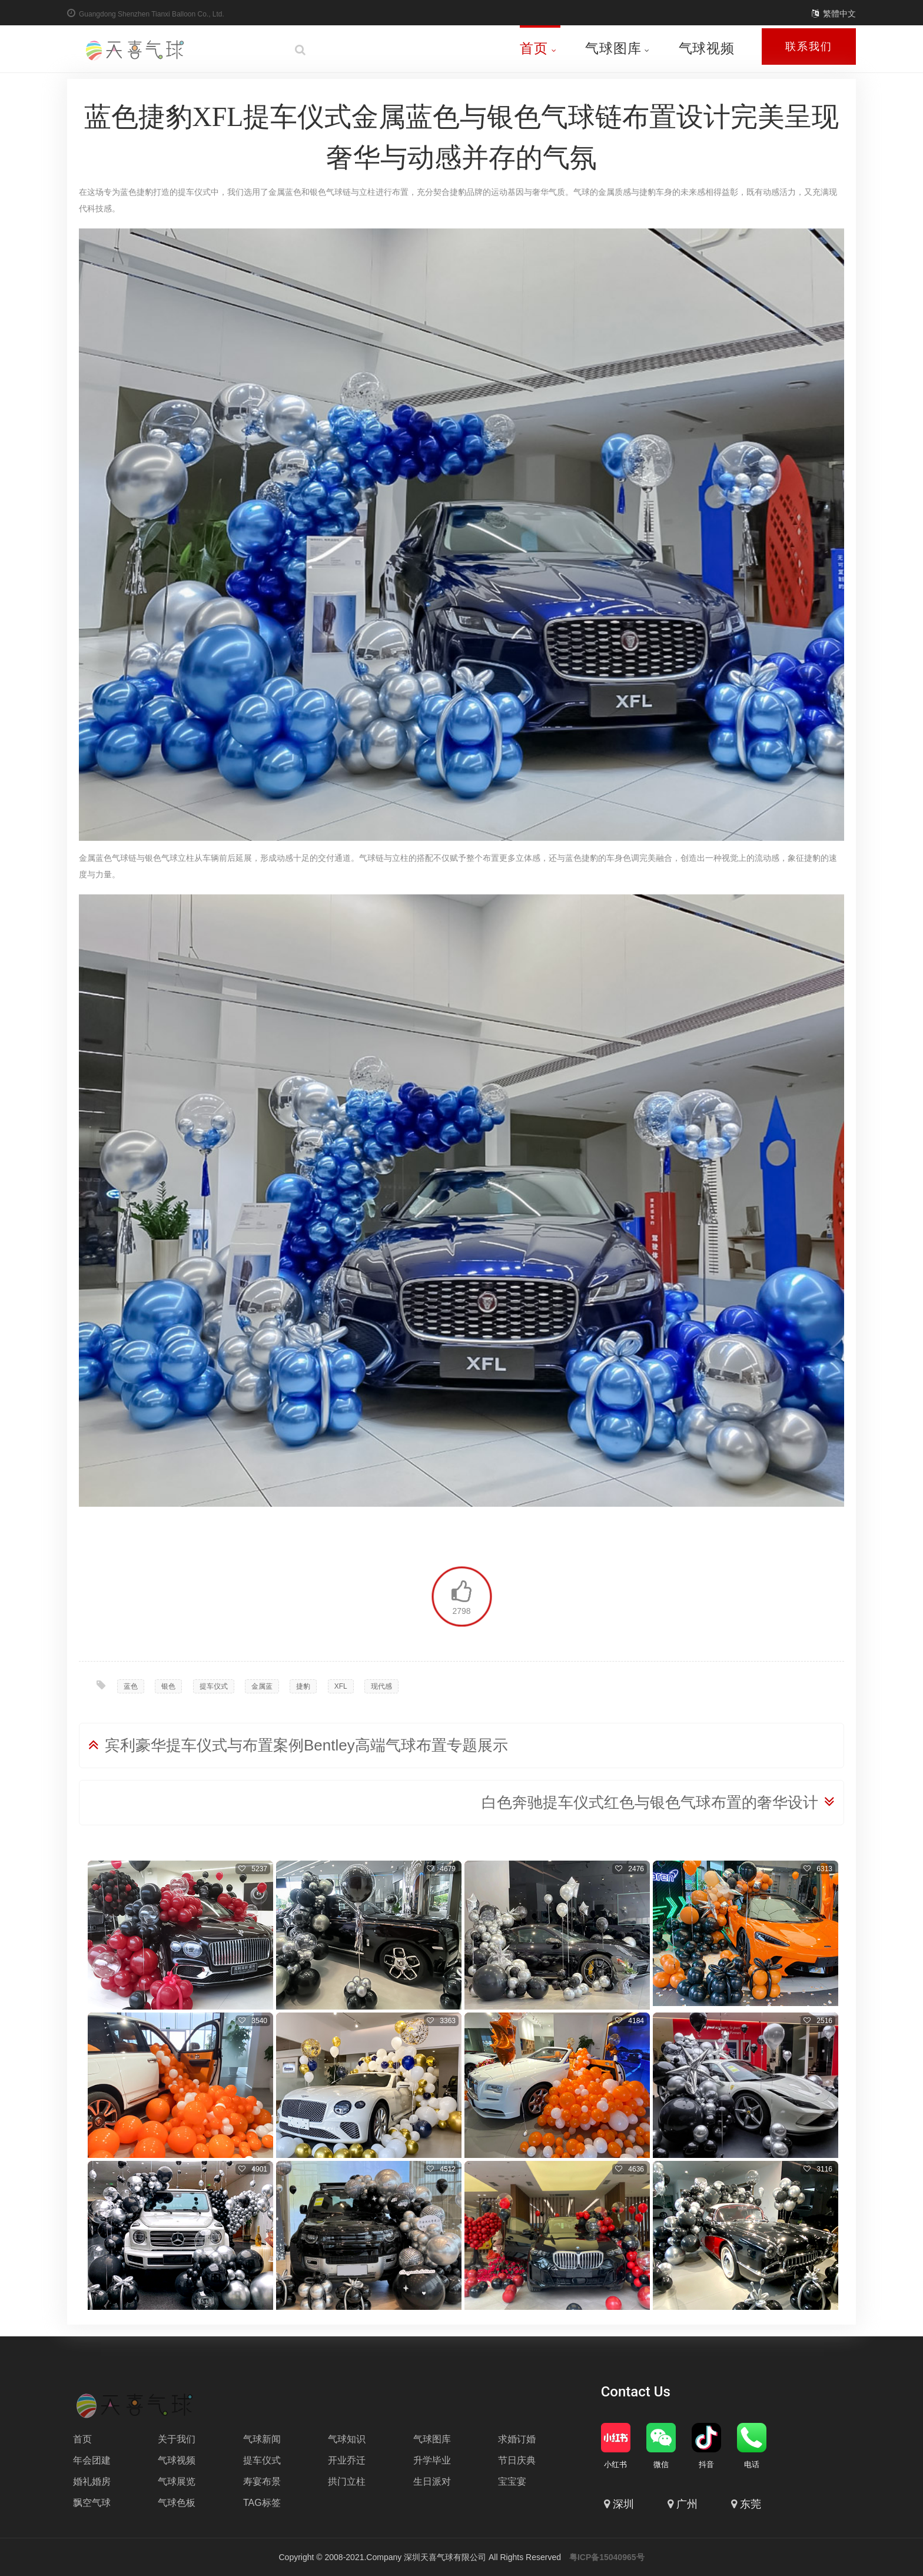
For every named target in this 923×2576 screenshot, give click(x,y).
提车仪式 (214, 1686)
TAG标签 (262, 2503)
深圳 (623, 2504)
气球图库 (617, 48)
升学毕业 (432, 2460)
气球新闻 (262, 2439)
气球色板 (176, 2503)
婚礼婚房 (92, 2481)
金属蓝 (262, 1686)
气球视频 (707, 48)
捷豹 (303, 1686)
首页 (538, 48)
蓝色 (131, 1686)
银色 (168, 1686)
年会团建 (92, 2460)
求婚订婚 (517, 2439)
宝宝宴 (512, 2481)
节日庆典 (517, 2460)
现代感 (381, 1686)
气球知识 (347, 2439)
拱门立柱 (347, 2481)
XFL (340, 1686)
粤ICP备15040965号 (607, 2557)
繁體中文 (839, 13)
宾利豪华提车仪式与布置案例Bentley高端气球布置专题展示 (306, 1745)
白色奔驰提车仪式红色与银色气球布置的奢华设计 (650, 1802)
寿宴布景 (262, 2481)
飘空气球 (92, 2503)
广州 (687, 2504)
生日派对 (432, 2481)
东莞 (750, 2504)
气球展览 (176, 2481)
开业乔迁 (347, 2460)
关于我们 (176, 2439)
